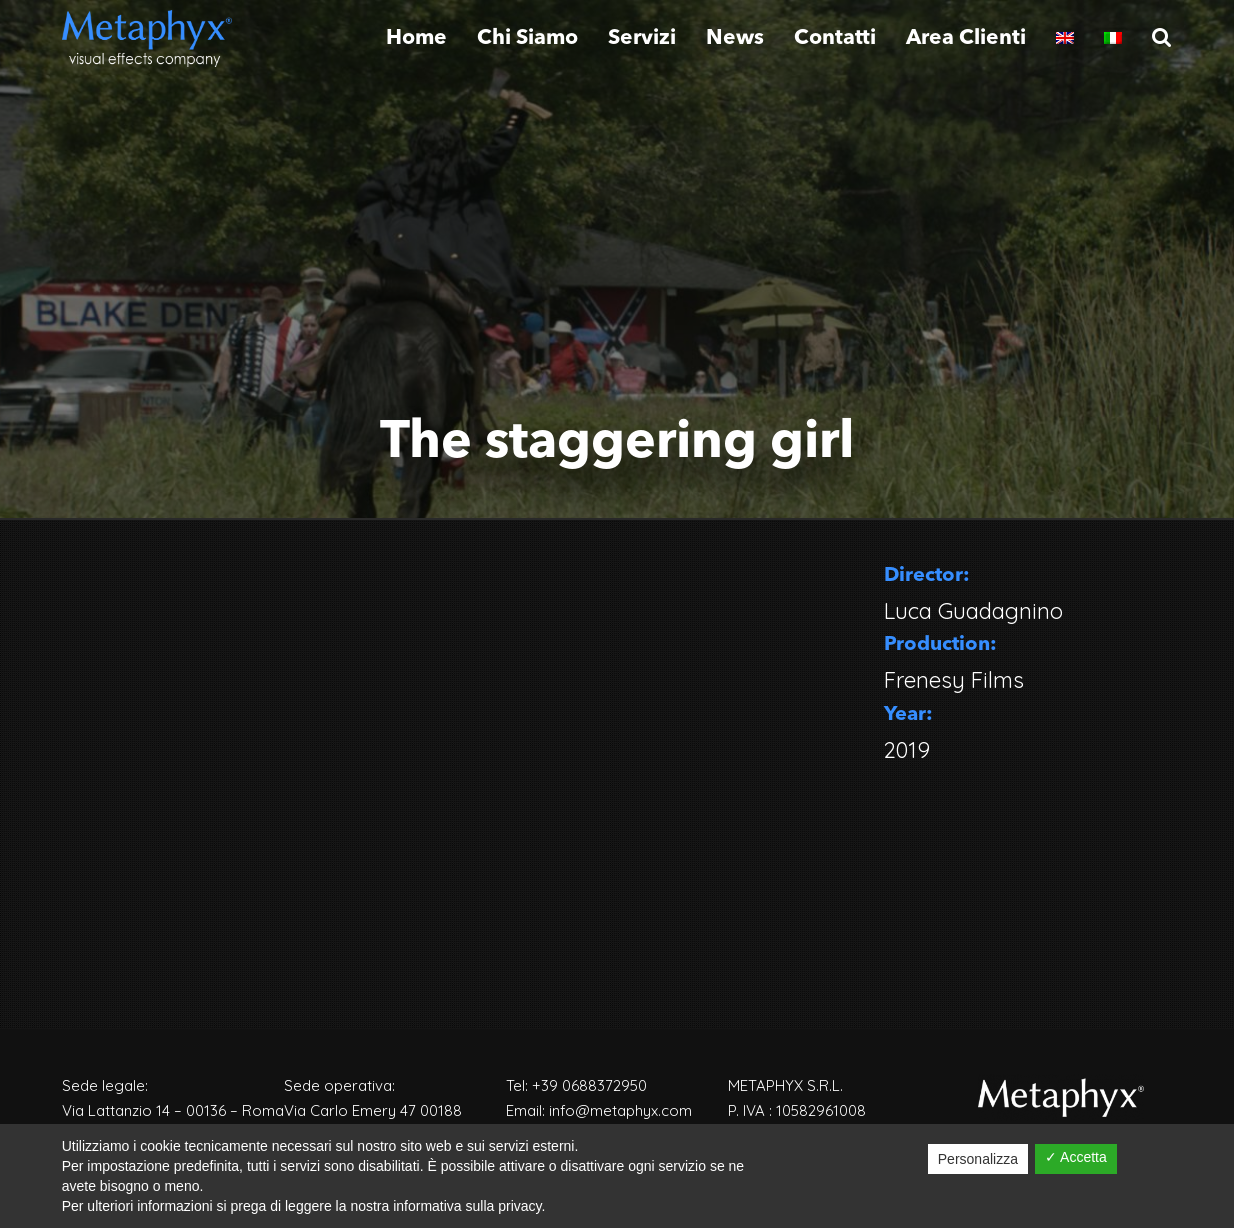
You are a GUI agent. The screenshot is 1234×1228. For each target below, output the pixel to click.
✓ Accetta (1076, 1157)
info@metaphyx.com (620, 1110)
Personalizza (978, 1159)
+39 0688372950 (589, 1085)
